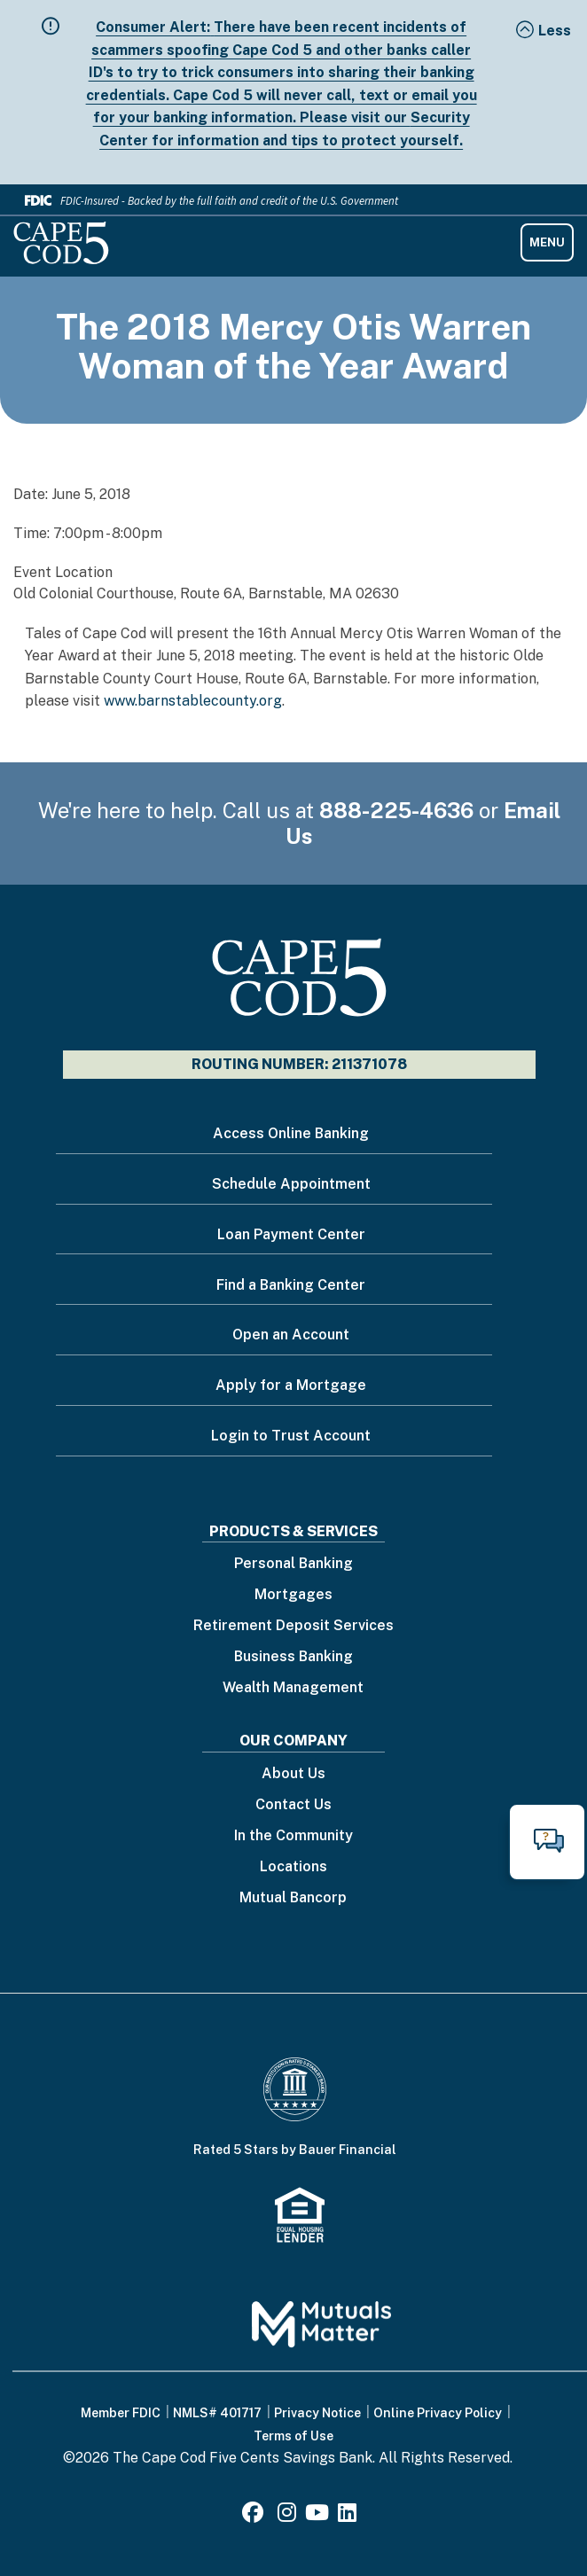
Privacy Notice (317, 2413)
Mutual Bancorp (293, 1898)
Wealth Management (293, 1688)
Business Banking (293, 1657)
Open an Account (290, 1334)
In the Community (293, 1836)
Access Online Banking (291, 1133)
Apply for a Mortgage (290, 1385)
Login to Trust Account (291, 1435)
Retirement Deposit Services (293, 1626)
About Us (293, 1774)
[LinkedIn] (347, 2515)
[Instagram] (287, 2515)
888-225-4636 (396, 810)
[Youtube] (317, 2515)
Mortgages (293, 1595)
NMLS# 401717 (217, 2413)
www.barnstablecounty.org (193, 700)
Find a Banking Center (290, 1284)
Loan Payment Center (291, 1234)
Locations (293, 1867)
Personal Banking (293, 1564)
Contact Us (293, 1805)
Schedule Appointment (291, 1183)
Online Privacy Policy (437, 2413)
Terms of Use (293, 2436)
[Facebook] (255, 2515)
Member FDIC (120, 2413)
